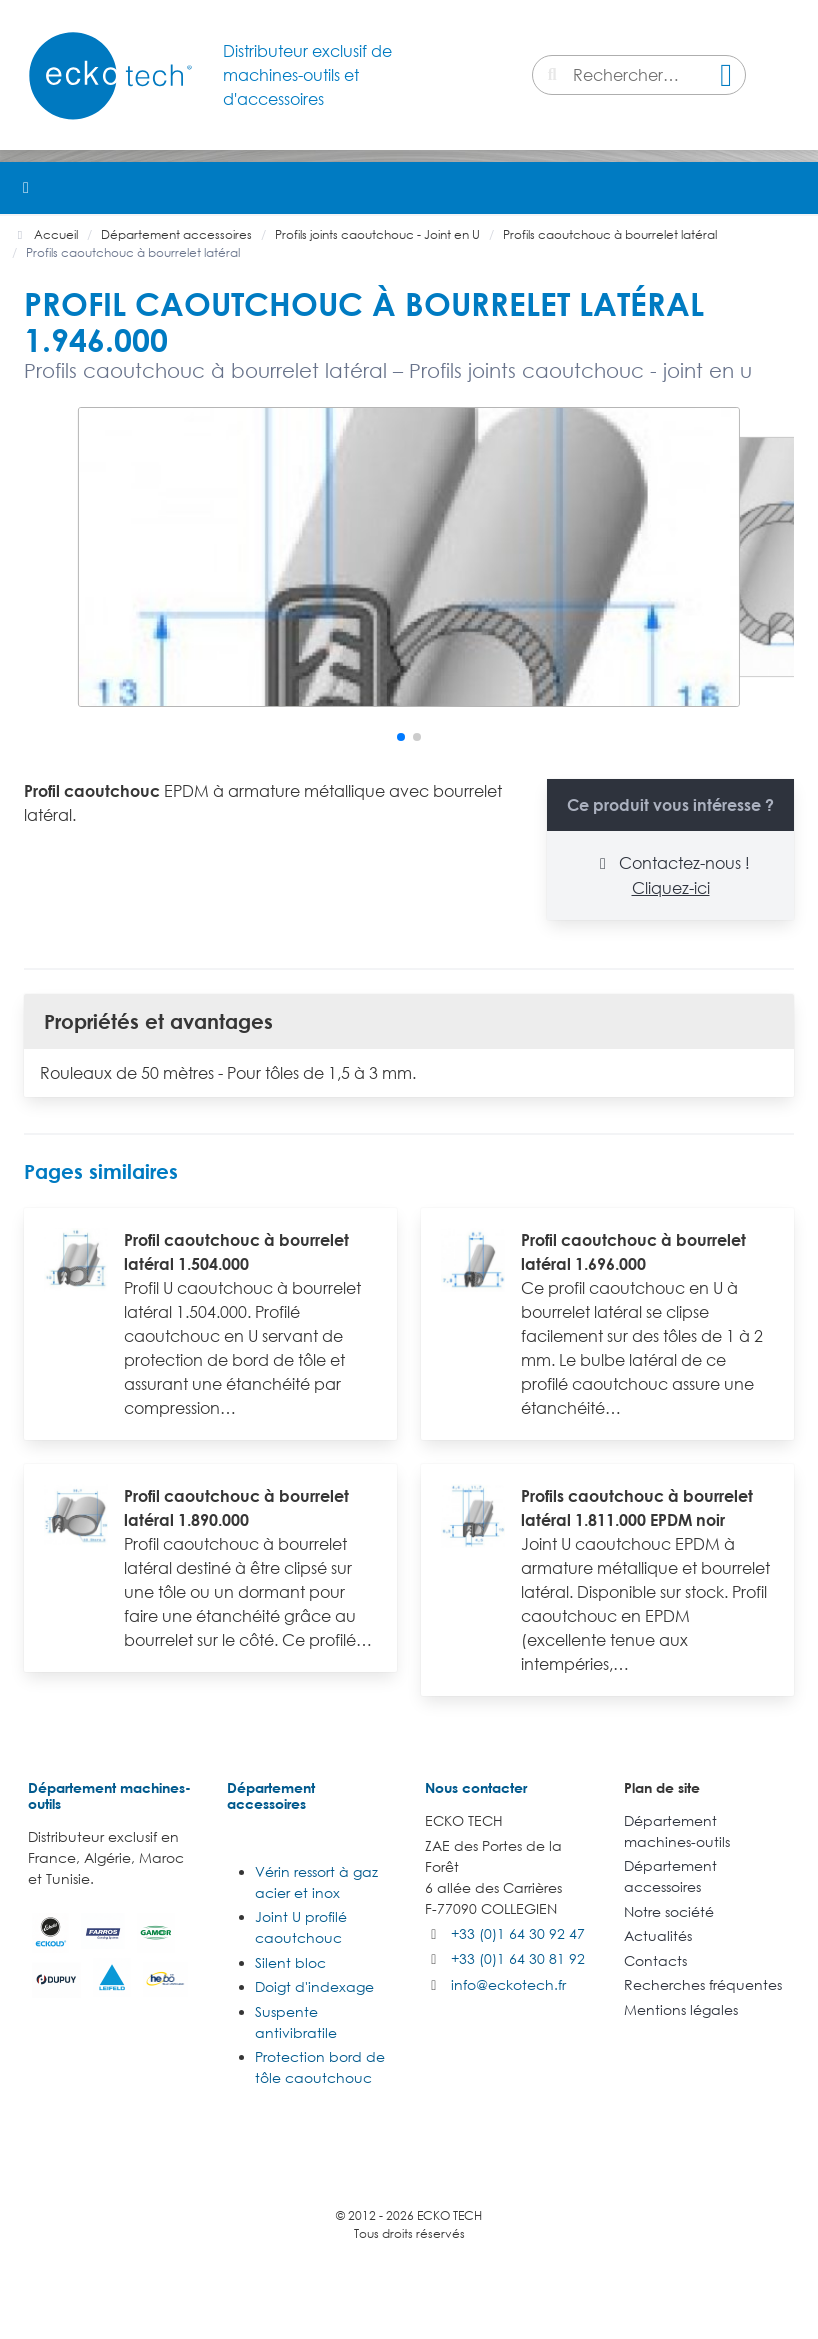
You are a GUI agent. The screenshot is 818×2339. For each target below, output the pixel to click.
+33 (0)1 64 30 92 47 (518, 1933)
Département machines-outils (109, 1795)
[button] (792, 188)
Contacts (655, 1960)
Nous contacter (476, 1787)
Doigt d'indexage (314, 1986)
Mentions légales (681, 2009)
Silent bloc (290, 1962)
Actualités (658, 1935)
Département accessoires (271, 1795)
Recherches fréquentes (703, 1984)
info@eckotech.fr (508, 1984)
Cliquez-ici (671, 888)
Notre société (669, 1911)
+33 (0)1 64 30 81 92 (518, 1958)
